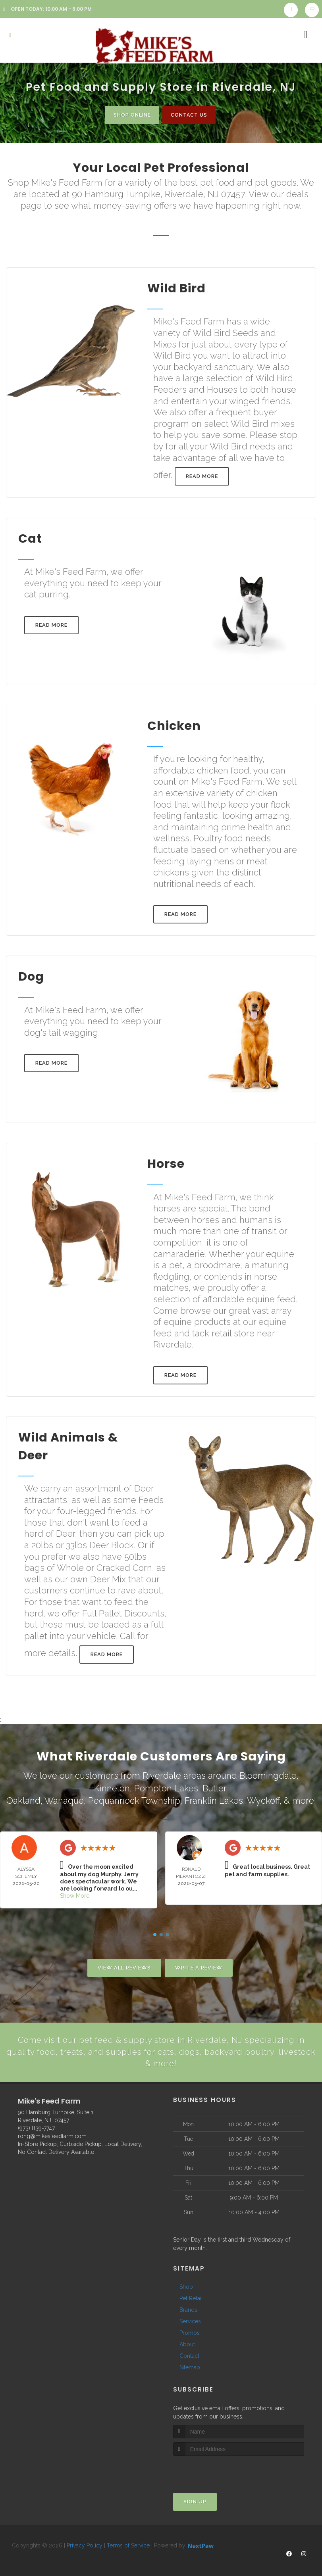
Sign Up (194, 2499)
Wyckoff (263, 1798)
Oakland (23, 1798)
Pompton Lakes (166, 1787)
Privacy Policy (84, 2543)
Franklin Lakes (214, 1798)
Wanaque (64, 1798)
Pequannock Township (134, 1798)
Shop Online (129, 115)
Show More (74, 1893)
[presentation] (215, 2468)
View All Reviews (124, 1964)
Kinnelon (112, 1787)
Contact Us (191, 115)
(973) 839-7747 (36, 2126)
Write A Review (198, 1964)
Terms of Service (128, 2543)
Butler (214, 1787)
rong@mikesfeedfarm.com (52, 2134)
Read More (202, 477)
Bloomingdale (268, 1776)
